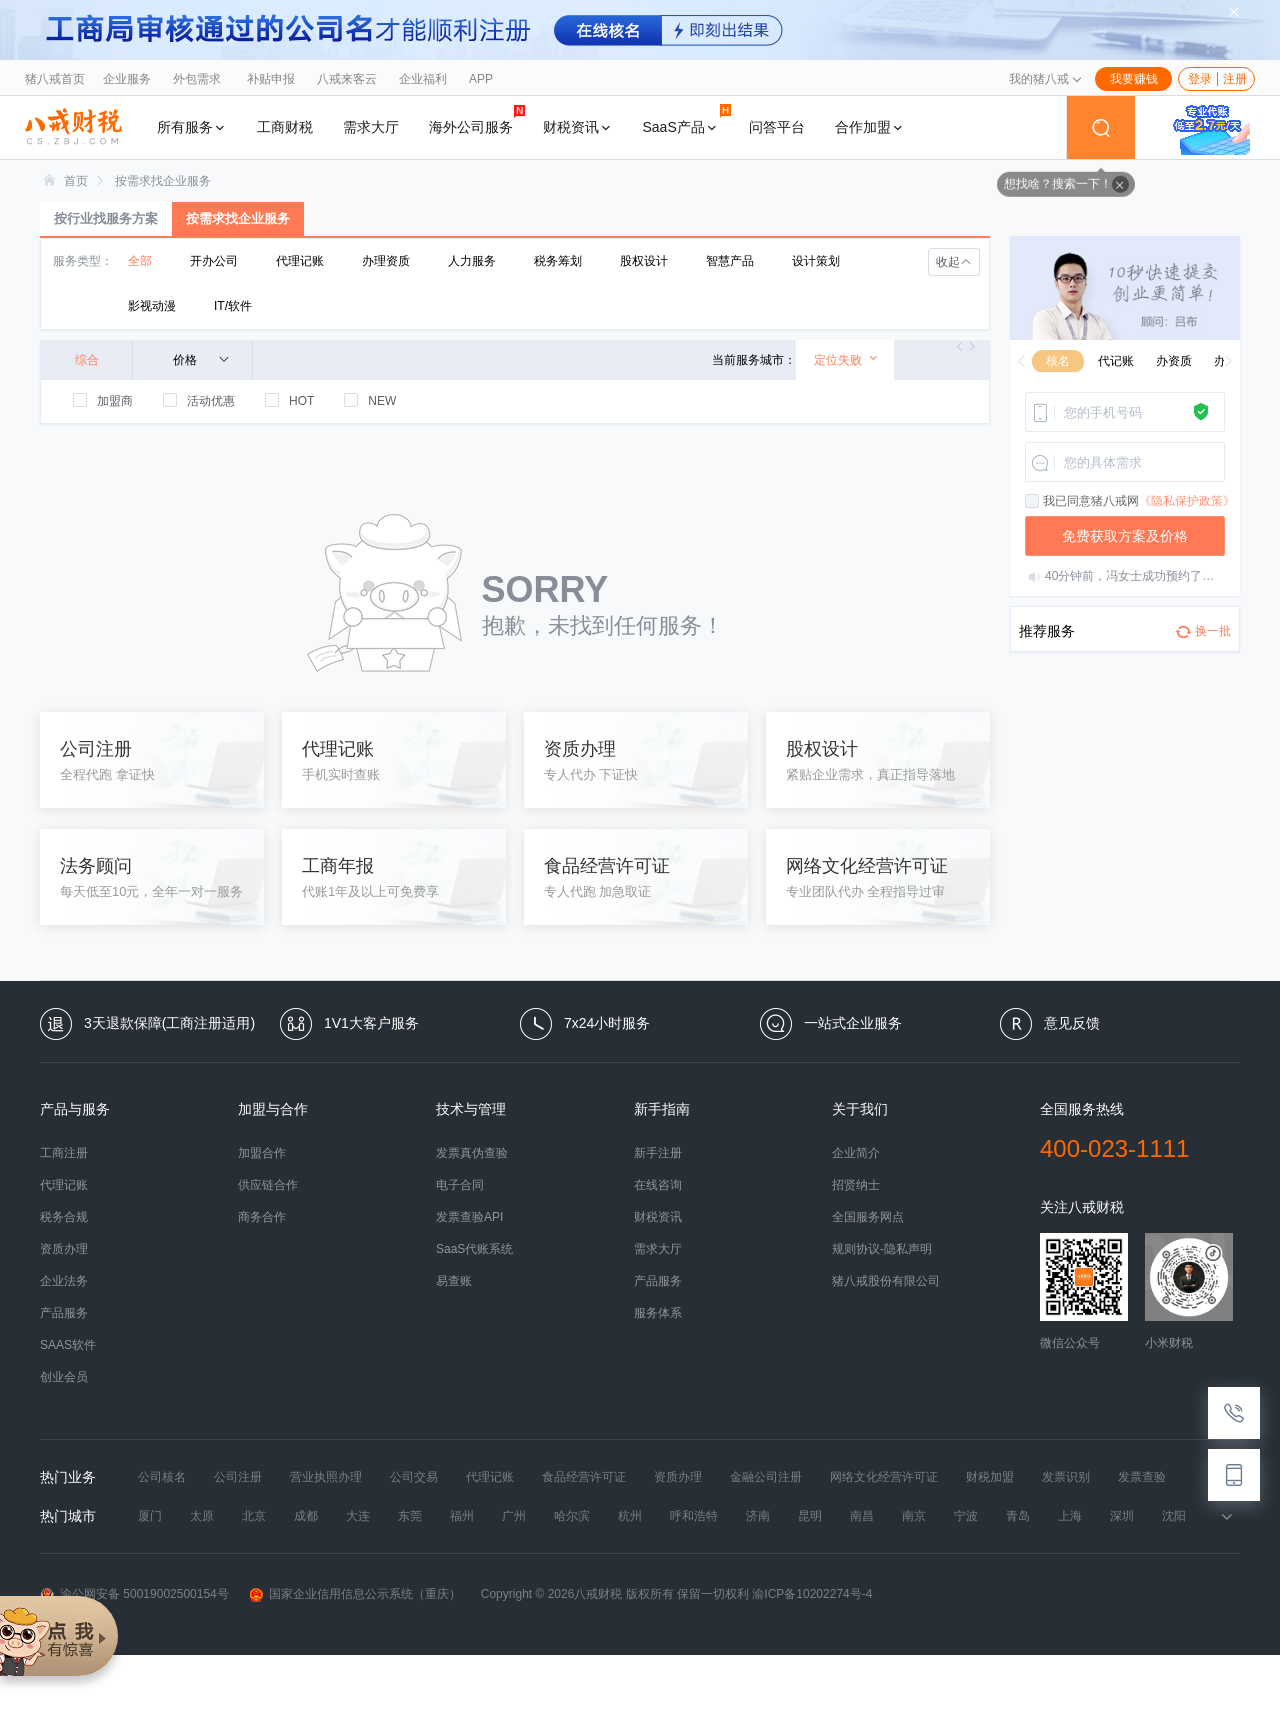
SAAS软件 (68, 1345)
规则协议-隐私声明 (882, 1249)
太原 (202, 1516)
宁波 (966, 1516)
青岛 (1018, 1516)
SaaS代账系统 (474, 1249)
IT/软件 (233, 306)
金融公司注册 (766, 1477)
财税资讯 (578, 127)
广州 (514, 1516)
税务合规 (64, 1217)
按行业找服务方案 (106, 218)
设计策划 (816, 261)
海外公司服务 (477, 119)
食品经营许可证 (584, 1477)
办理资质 (386, 261)
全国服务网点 (868, 1217)
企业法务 (64, 1281)
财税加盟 (990, 1477)
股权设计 (644, 261)
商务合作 (262, 1217)
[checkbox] (1033, 502)
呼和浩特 (694, 1516)
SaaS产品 (687, 119)
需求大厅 (371, 127)
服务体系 (658, 1313)
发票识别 (1066, 1477)
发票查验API (469, 1217)
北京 (254, 1516)
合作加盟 (870, 127)
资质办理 (64, 1249)
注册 (1235, 79)
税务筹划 (558, 261)
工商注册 (64, 1153)
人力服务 (472, 261)
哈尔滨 (572, 1516)
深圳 (1122, 1516)
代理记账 (300, 261)
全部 (140, 261)
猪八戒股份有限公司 (886, 1281)
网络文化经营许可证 (884, 1477)
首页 (76, 181)
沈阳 (1174, 1516)
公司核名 (162, 1477)
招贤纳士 (856, 1185)
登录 (1200, 79)
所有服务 (192, 127)
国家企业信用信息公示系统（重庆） (355, 1594)
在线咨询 (658, 1185)
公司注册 (238, 1477)
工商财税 (285, 127)
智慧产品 (730, 261)
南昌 (862, 1516)
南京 (914, 1516)
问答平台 (777, 127)
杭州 (630, 1516)
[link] (76, 181)
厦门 (150, 1516)
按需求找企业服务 (163, 181)
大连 (358, 1516)
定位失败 (846, 359)
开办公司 (214, 261)
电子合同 (460, 1185)
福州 (462, 1516)
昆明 (810, 1516)
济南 (758, 1516)
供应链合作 (268, 1185)
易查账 (454, 1281)
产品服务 (64, 1313)
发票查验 (1142, 1477)
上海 (1070, 1516)
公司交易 (414, 1477)
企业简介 (856, 1153)
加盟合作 (262, 1153)
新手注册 (658, 1153)
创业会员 (64, 1377)
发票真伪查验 (472, 1153)
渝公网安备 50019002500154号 (134, 1594)
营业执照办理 (326, 1477)
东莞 (410, 1516)
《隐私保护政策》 (1187, 501)
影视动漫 (152, 306)
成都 (306, 1516)
